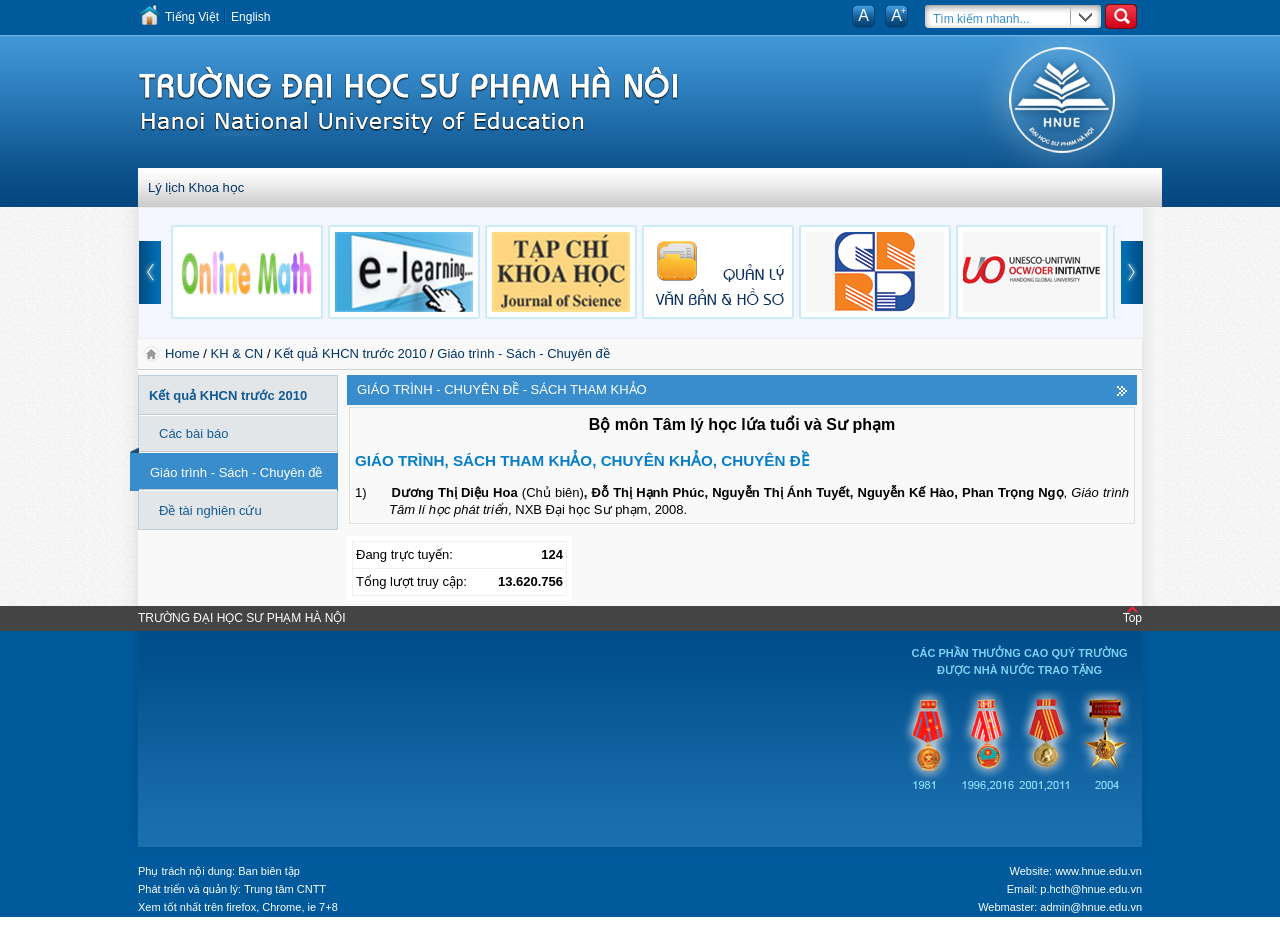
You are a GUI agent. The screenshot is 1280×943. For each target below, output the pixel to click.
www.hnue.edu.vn (1098, 871)
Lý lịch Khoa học (196, 187)
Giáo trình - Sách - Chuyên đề (523, 353)
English (250, 17)
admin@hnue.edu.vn (1091, 907)
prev (150, 272)
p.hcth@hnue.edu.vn (1091, 889)
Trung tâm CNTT (285, 889)
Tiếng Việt (192, 17)
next (1132, 272)
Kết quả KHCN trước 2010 (350, 353)
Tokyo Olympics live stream (72, 936)
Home (184, 353)
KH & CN (237, 353)
